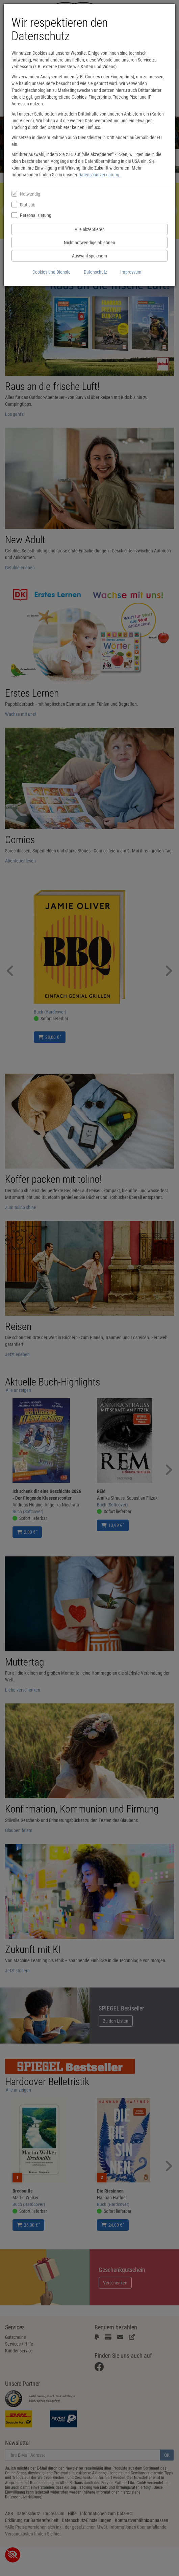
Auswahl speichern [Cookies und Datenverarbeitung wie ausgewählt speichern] (89, 255)
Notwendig (30, 194)
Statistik (27, 204)
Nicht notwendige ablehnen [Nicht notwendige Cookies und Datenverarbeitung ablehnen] (89, 242)
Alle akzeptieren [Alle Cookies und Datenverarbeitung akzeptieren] (90, 229)
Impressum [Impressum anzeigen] (131, 272)
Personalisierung (35, 215)
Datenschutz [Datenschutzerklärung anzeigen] (95, 272)
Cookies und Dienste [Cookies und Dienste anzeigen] (51, 272)
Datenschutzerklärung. (99, 174)
